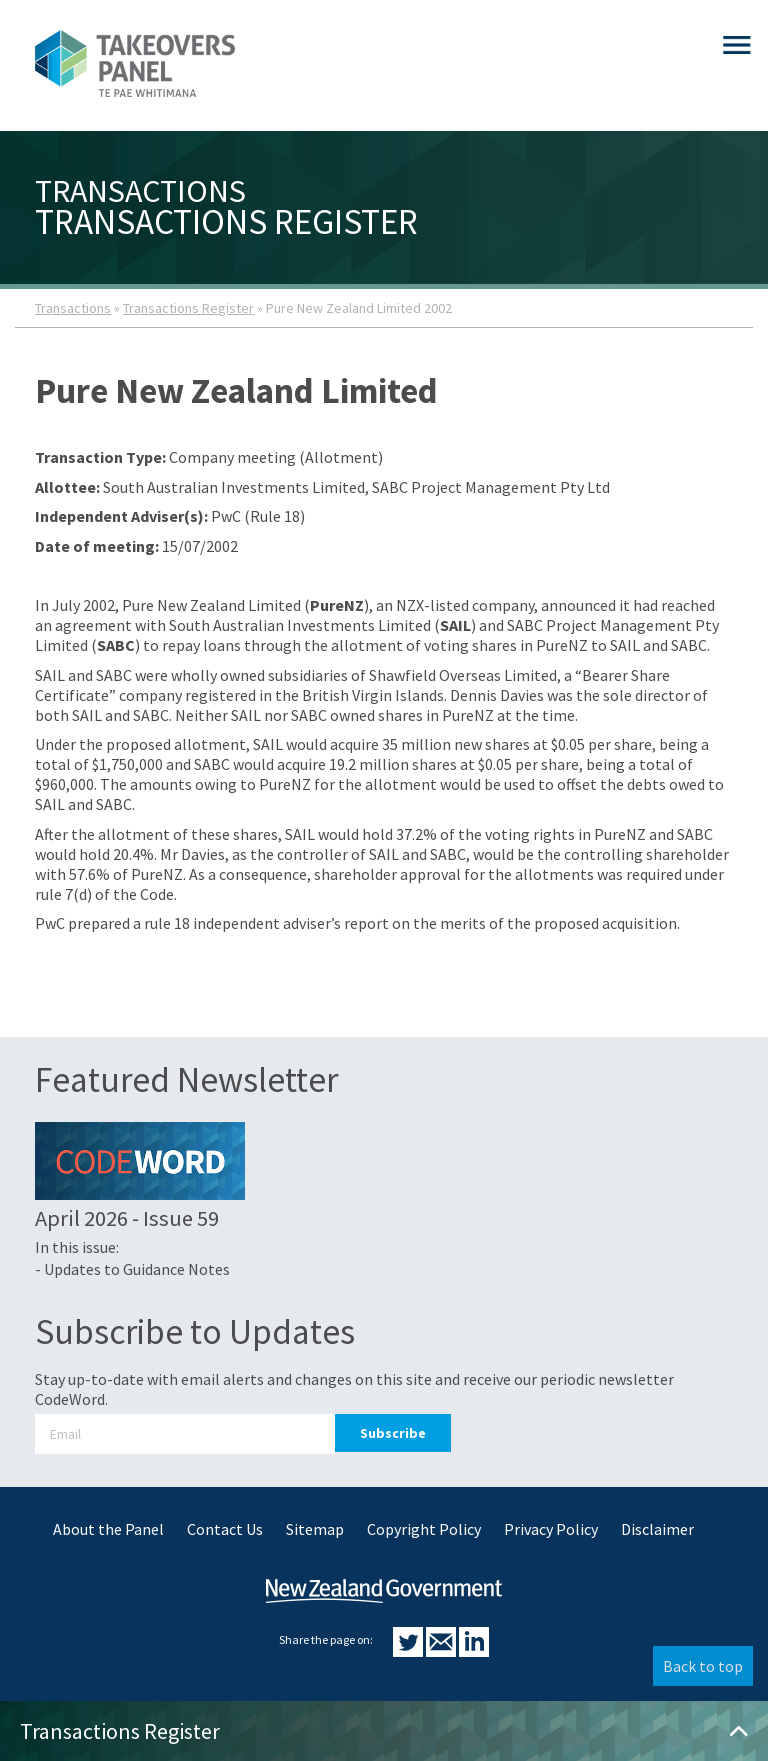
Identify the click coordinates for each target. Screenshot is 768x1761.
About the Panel (108, 1529)
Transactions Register (188, 308)
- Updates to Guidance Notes (132, 1269)
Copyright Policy (424, 1529)
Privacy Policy (551, 1529)
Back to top (703, 1666)
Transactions (73, 308)
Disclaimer (657, 1529)
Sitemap (315, 1529)
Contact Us (225, 1529)
